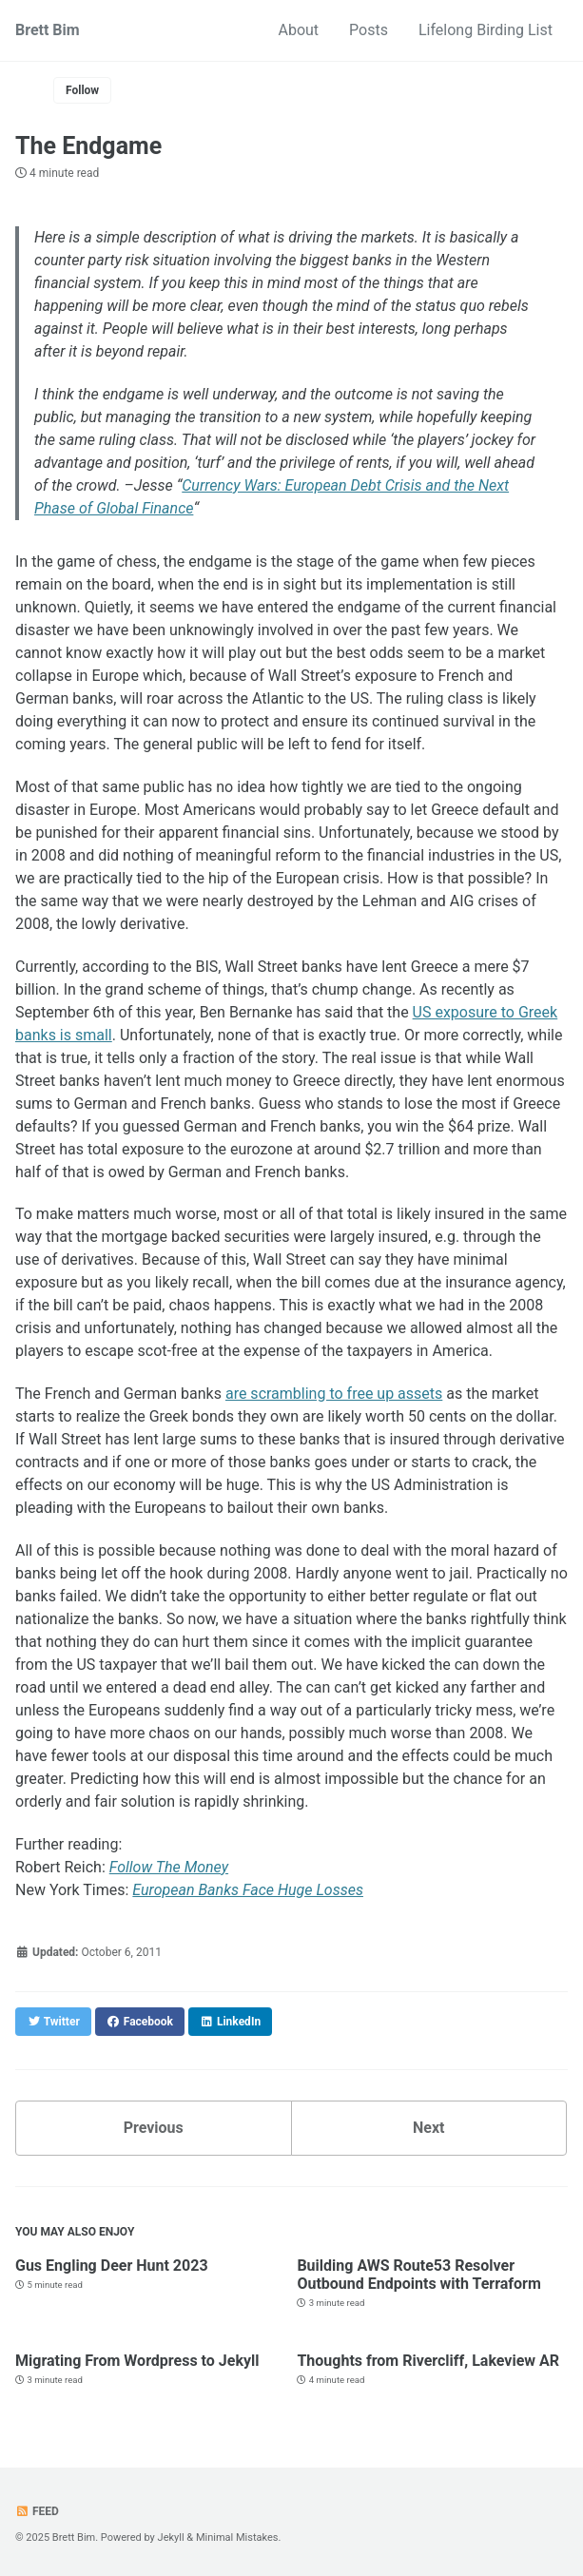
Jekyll (171, 2537)
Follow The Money (168, 1867)
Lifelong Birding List (485, 30)
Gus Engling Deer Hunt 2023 (111, 2265)
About (299, 30)
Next (428, 2128)
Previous (154, 2128)
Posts (368, 30)
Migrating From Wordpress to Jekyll (137, 2361)
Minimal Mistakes (237, 2537)
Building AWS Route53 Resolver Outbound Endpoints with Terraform (418, 2274)
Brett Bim (47, 30)
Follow (82, 90)
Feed (37, 2511)
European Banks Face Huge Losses (247, 1890)
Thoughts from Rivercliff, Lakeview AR (428, 2361)
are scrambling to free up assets (333, 1394)
